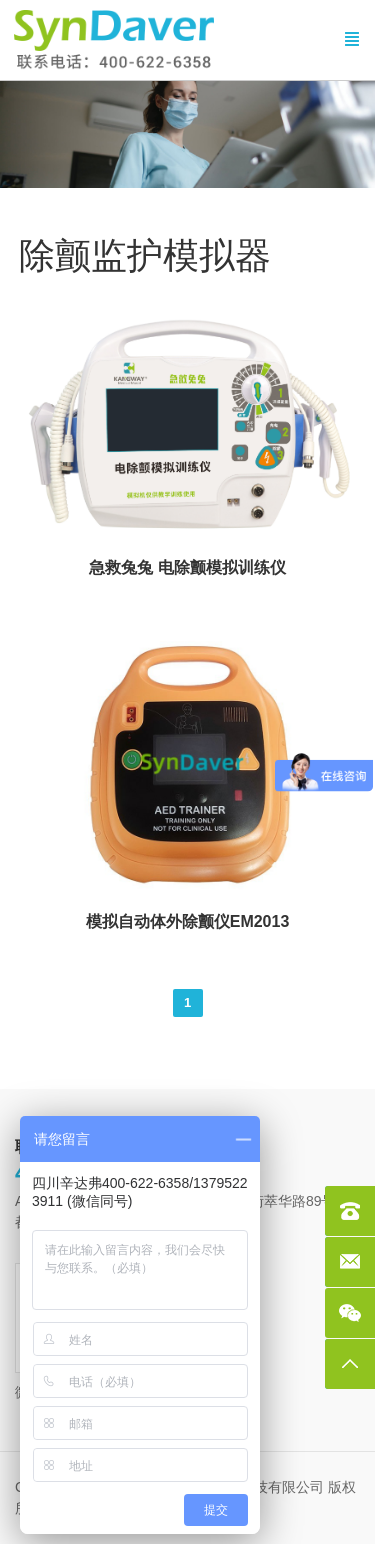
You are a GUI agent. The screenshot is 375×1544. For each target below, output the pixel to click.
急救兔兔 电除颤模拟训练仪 (187, 567)
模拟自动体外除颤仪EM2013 (188, 921)
